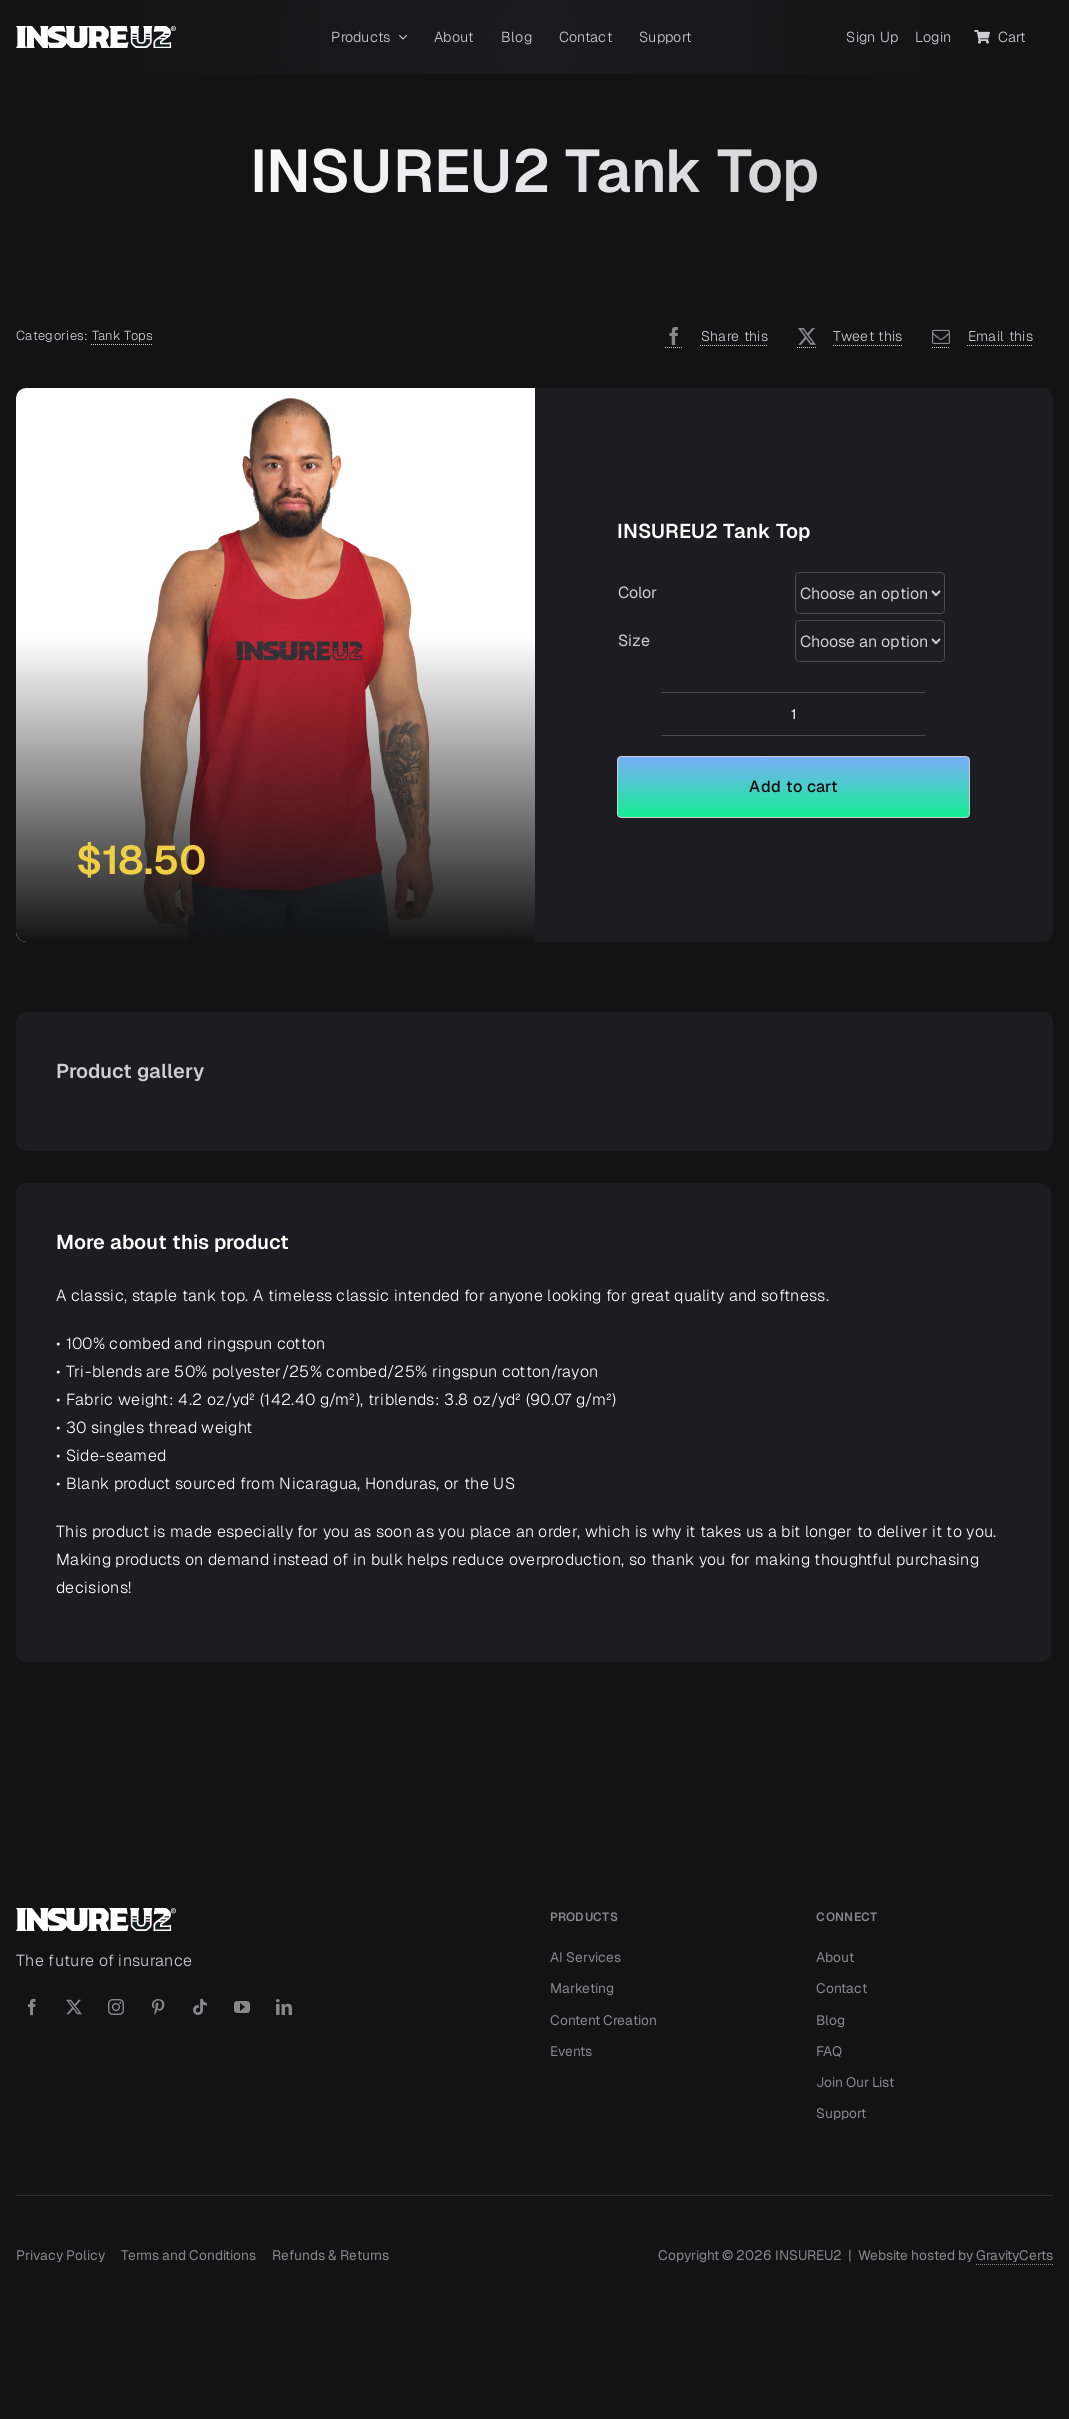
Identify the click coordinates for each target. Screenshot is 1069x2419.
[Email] (977, 336)
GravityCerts (1014, 2255)
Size (634, 640)
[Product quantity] (793, 714)
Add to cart (793, 786)
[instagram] (116, 2007)
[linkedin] (284, 2007)
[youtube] (242, 2007)
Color (637, 592)
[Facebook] (711, 336)
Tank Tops (123, 335)
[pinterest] (158, 2007)
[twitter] (74, 2007)
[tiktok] (200, 2007)
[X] (845, 336)
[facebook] (32, 2007)
